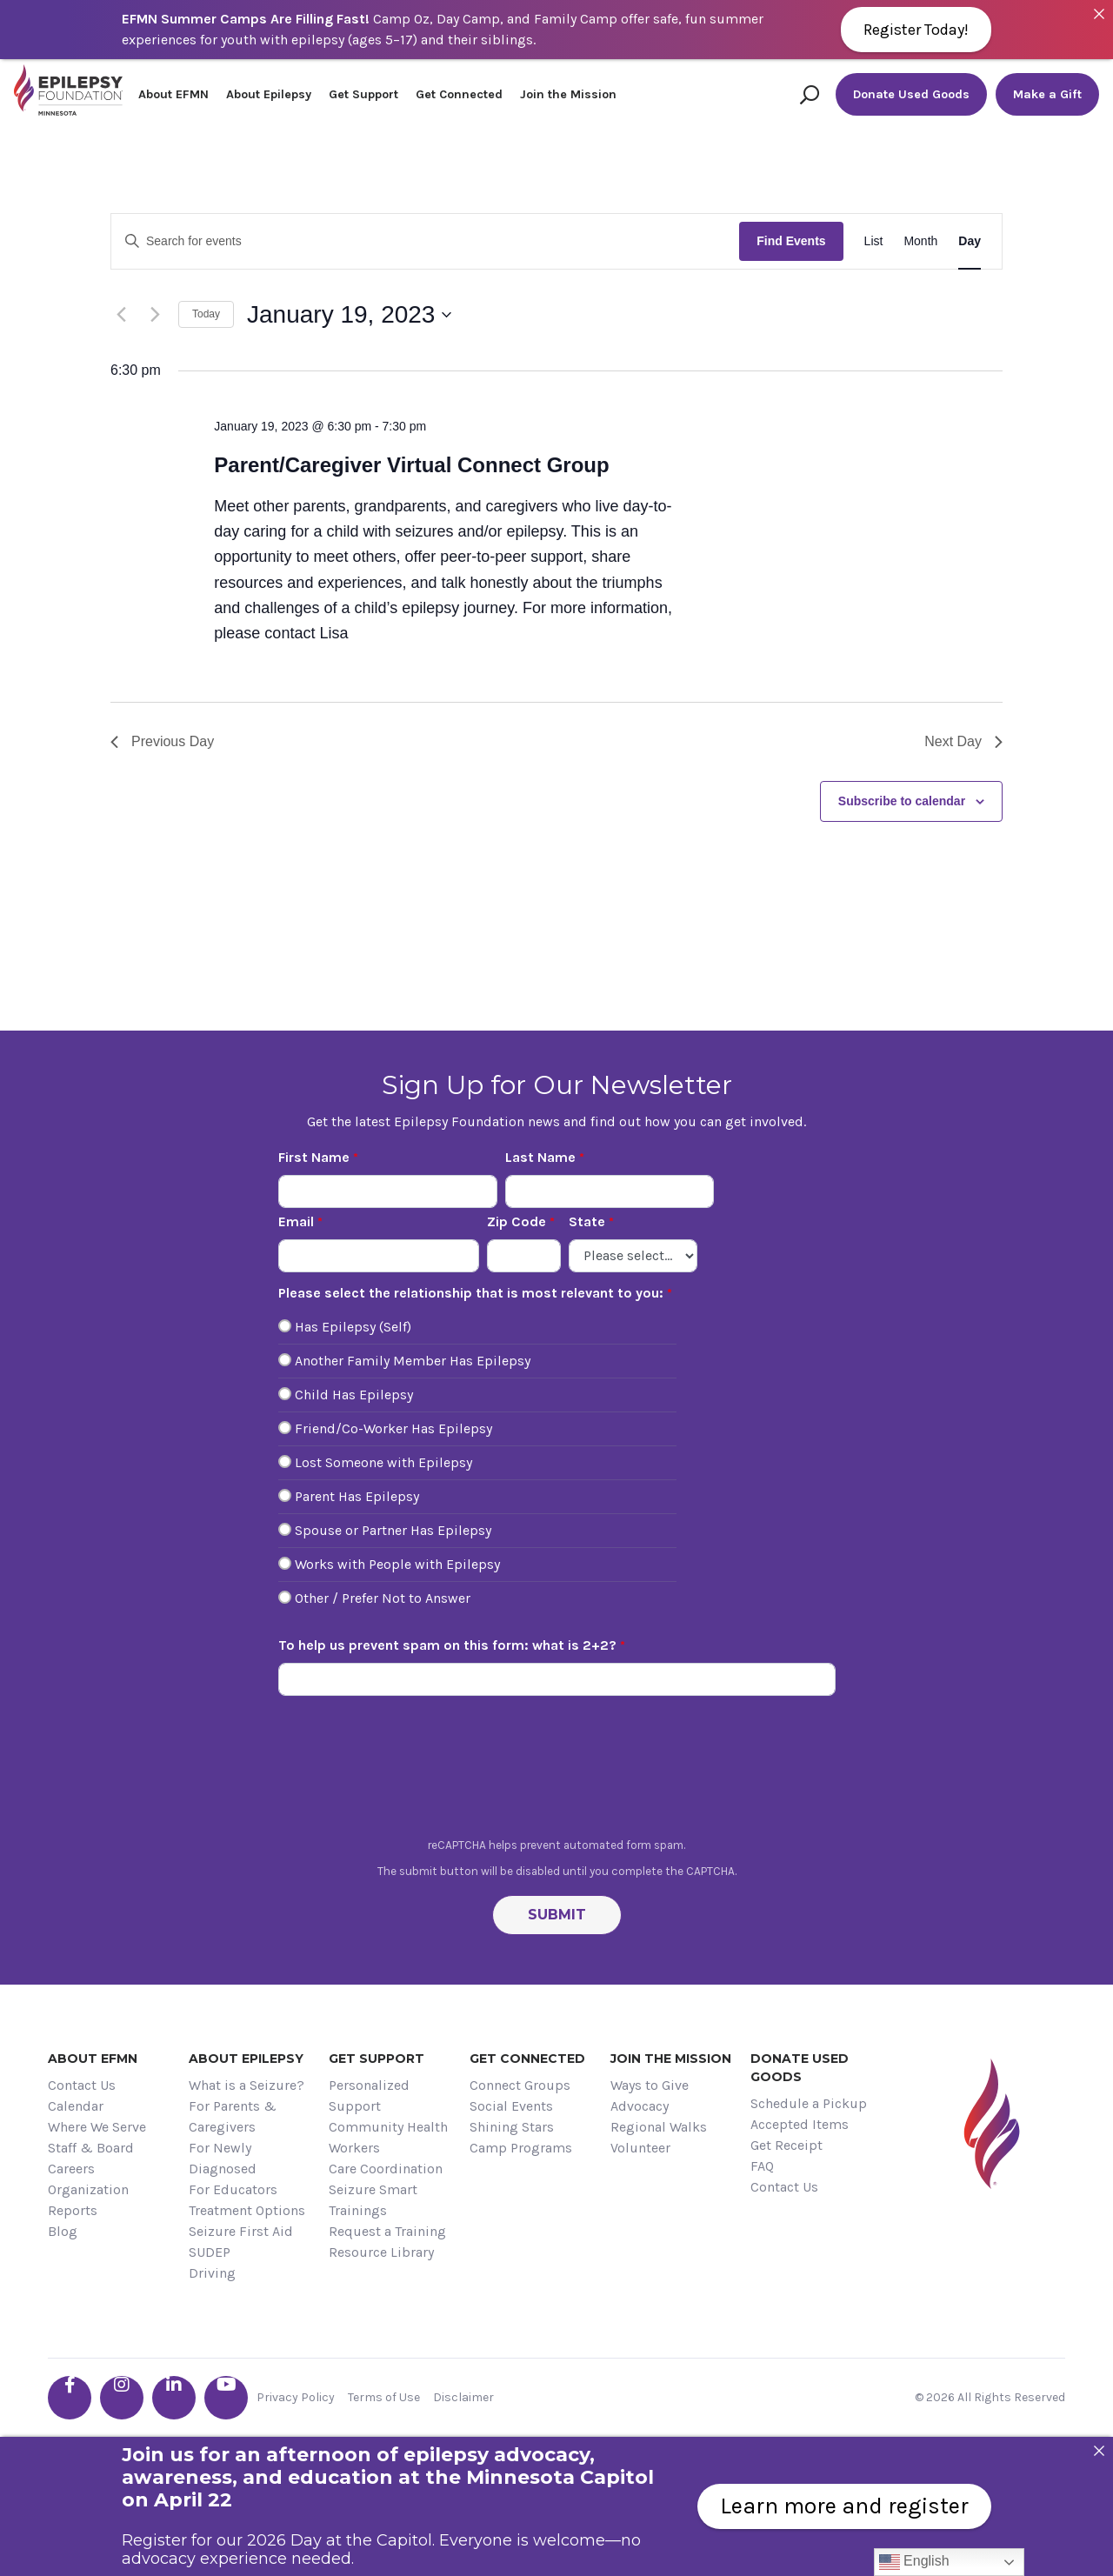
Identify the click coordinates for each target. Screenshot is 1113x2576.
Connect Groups (520, 2085)
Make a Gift (1047, 94)
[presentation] (556, 1771)
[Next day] (154, 314)
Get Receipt (786, 2145)
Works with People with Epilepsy (397, 1564)
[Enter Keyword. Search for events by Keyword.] (425, 241)
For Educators (233, 2189)
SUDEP (209, 2252)
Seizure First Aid (241, 2231)
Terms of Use (384, 2397)
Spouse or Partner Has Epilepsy (393, 1530)
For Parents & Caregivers (233, 2116)
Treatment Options (247, 2210)
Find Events (790, 241)
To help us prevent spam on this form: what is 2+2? (447, 1645)
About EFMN (173, 94)
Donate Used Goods (911, 94)
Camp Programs (521, 2147)
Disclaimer (463, 2397)
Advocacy (639, 2106)
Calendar (75, 2106)
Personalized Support (369, 2095)
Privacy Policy (296, 2397)
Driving (212, 2273)
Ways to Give (649, 2085)
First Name (314, 1157)
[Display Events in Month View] (920, 241)
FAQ (762, 2166)
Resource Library (381, 2252)
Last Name (540, 1157)
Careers (71, 2168)
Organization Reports (88, 2200)
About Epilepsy (268, 94)
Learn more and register (844, 2506)
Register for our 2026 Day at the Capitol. (278, 2540)
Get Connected (459, 94)
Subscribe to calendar (901, 801)
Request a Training (387, 2231)
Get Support (363, 94)
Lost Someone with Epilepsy (383, 1462)
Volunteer (640, 2147)
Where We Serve (97, 2127)
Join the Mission (568, 94)
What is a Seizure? (246, 2085)
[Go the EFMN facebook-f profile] (69, 2397)
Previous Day (162, 741)
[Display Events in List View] (873, 241)
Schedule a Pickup (808, 2103)
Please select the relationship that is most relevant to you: (470, 1293)
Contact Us (82, 2085)
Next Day (963, 741)
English (914, 2562)
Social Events (511, 2106)
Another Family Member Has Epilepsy (412, 1360)
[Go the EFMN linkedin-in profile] (174, 2397)
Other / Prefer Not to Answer (382, 1598)
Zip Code (516, 1221)
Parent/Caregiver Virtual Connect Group (411, 465)
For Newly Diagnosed (223, 2158)
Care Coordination (386, 2168)
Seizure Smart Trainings (373, 2200)
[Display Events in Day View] (969, 241)
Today (206, 314)
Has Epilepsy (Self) (353, 1326)
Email (296, 1221)
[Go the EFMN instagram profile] (121, 2397)
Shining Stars (512, 2127)
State (587, 1221)
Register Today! (916, 29)
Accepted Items (799, 2124)
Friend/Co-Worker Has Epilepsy (393, 1428)
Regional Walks (658, 2127)
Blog (62, 2231)
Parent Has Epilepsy (357, 1496)
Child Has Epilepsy (354, 1394)
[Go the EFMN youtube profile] (226, 2397)
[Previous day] (120, 314)
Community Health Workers (388, 2137)
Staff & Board (91, 2147)
